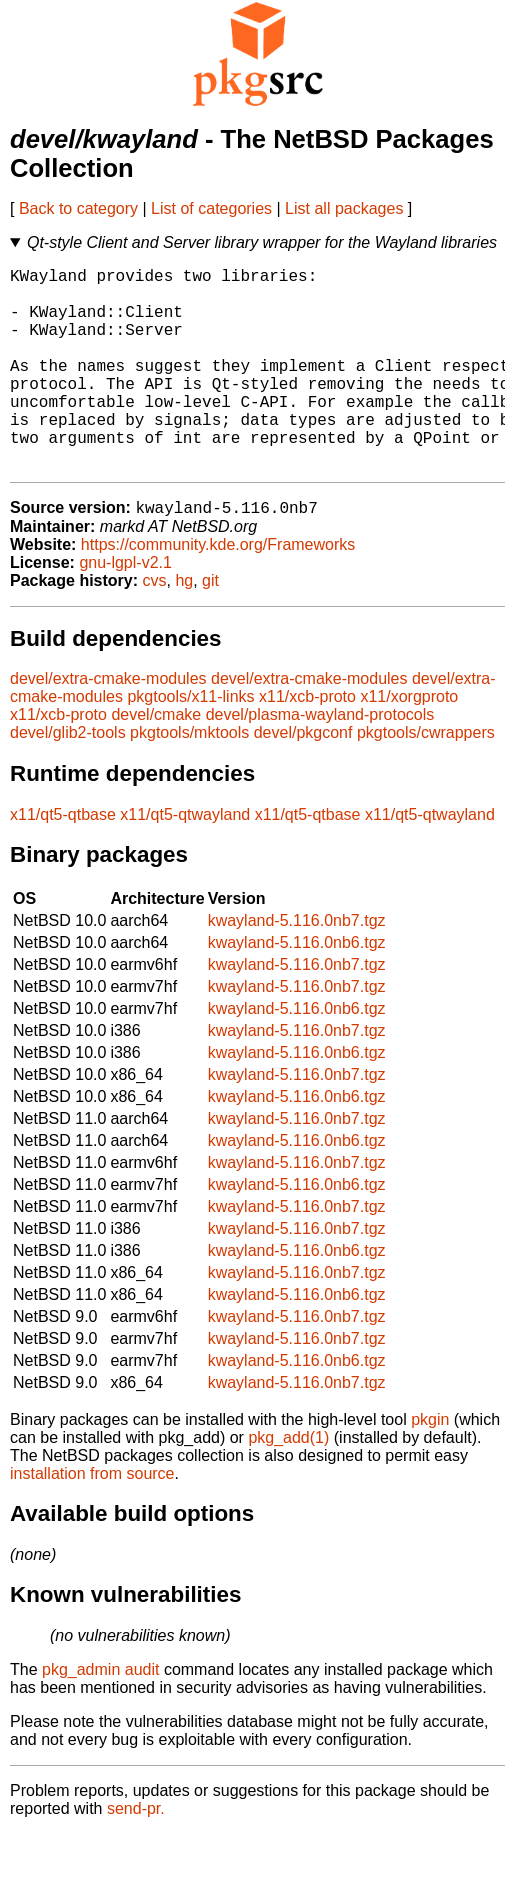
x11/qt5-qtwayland (185, 861)
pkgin (430, 1466)
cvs (155, 627)
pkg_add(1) (288, 1484)
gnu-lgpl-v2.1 (125, 609)
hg (184, 627)
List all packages (344, 208)
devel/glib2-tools (68, 779)
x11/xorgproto (409, 743)
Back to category (78, 208)
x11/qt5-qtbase (63, 861)
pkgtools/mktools (189, 779)
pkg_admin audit (100, 1716)
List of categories (211, 208)
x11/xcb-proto (307, 743)
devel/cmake (156, 761)
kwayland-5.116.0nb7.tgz (297, 967)
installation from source (92, 1520)
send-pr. (136, 1855)
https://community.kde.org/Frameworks (218, 591)
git (210, 627)
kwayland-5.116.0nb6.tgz (297, 989)
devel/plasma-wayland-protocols (320, 761)
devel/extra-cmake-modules (108, 725)
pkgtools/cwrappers (426, 779)
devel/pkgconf (303, 779)
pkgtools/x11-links (190, 743)
